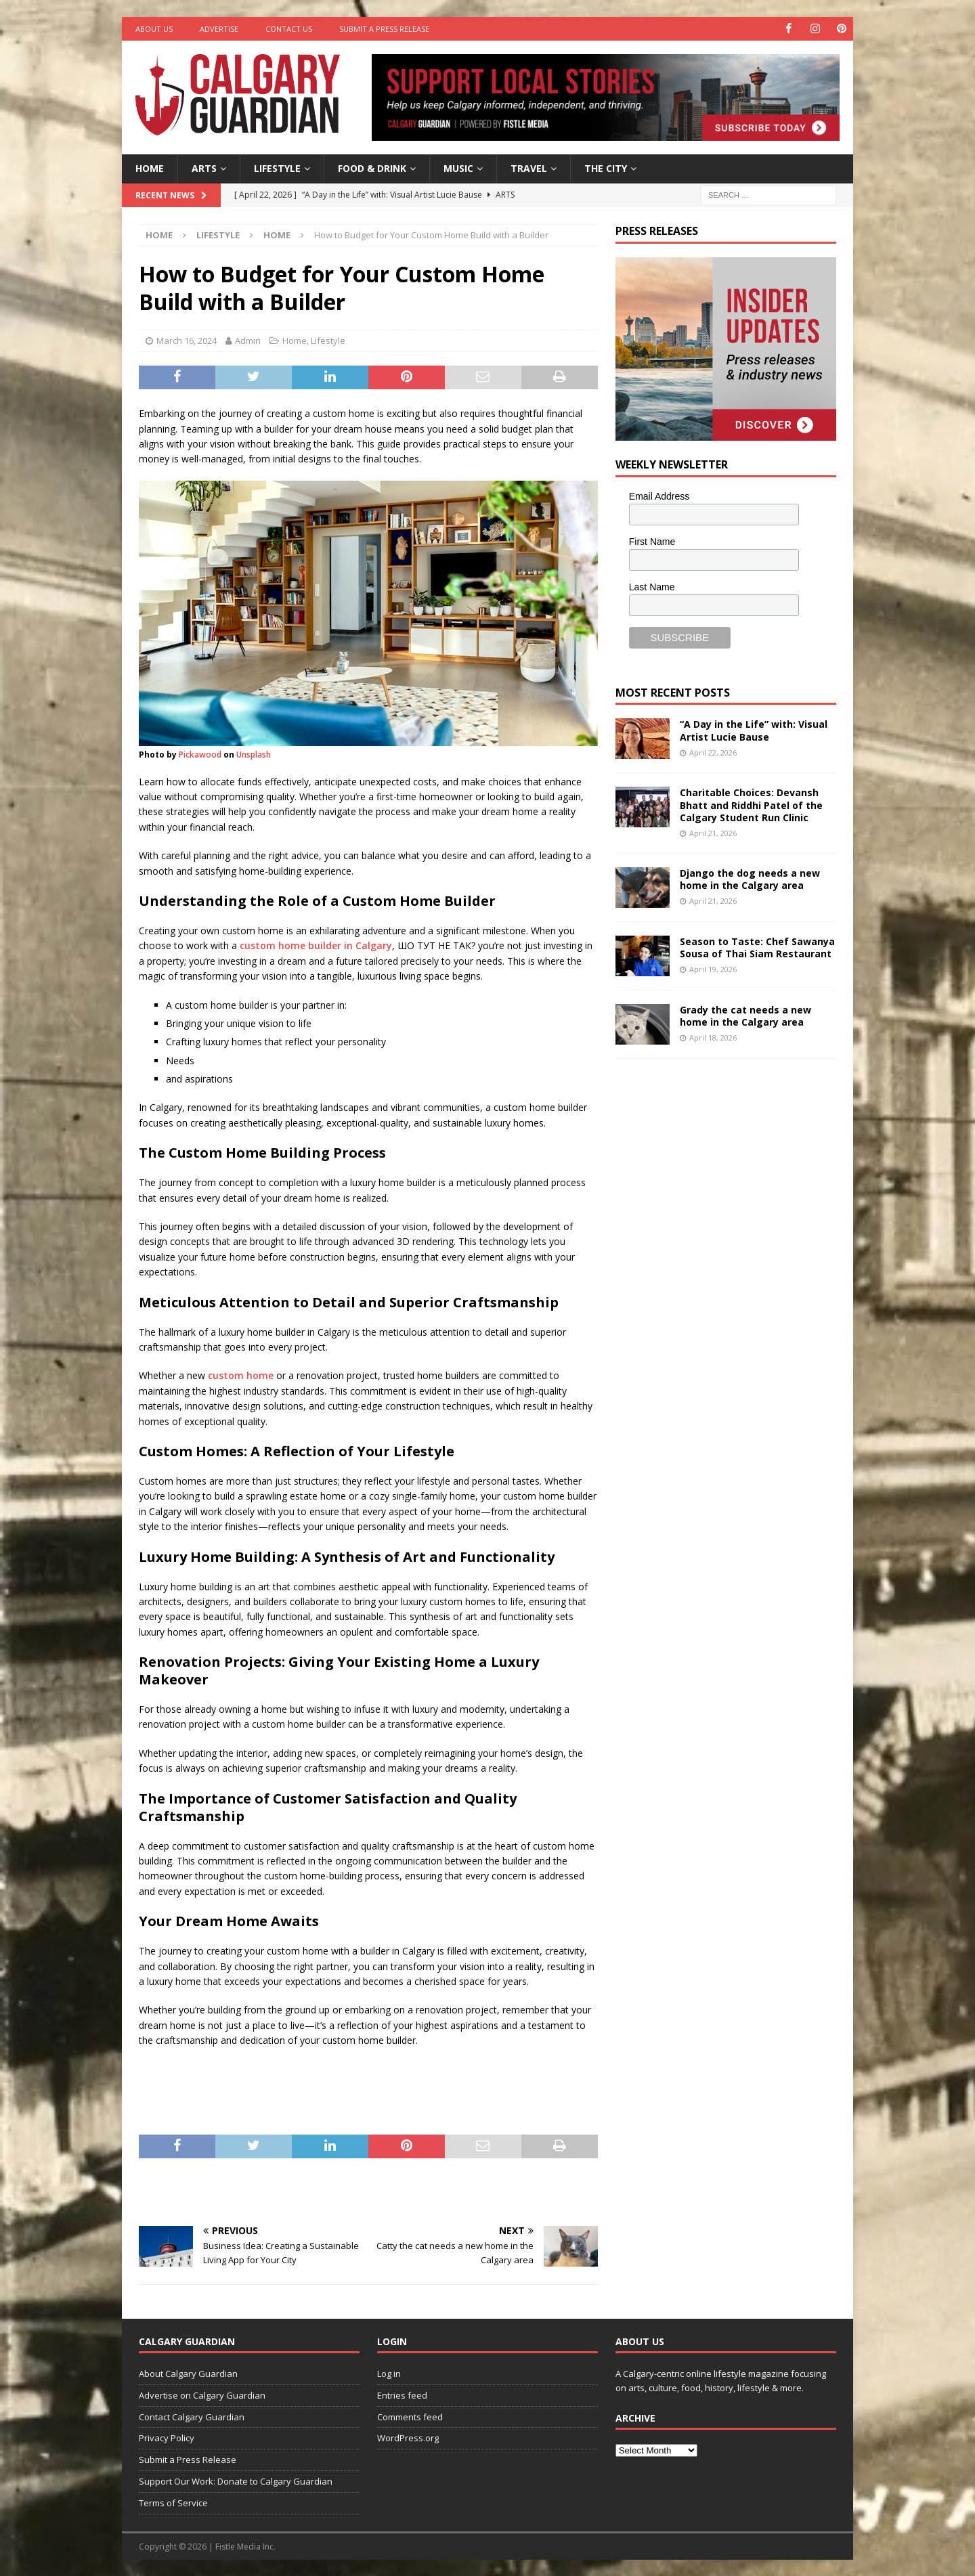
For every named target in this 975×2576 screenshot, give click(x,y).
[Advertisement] (717, 1278)
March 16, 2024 (186, 340)
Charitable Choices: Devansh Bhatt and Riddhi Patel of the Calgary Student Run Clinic (751, 804)
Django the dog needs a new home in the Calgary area (750, 878)
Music (458, 168)
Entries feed (402, 2395)
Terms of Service (173, 2503)
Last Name (652, 586)
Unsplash (253, 754)
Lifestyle (277, 168)
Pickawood (200, 754)
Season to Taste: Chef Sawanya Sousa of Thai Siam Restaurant (757, 946)
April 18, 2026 (713, 1037)
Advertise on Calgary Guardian (202, 2395)
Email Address (659, 496)
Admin (248, 340)
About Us (154, 29)
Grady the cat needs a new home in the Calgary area (745, 1015)
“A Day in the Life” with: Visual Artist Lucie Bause (753, 730)
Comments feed (410, 2416)
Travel (529, 168)
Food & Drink (372, 168)
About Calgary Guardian (188, 2373)
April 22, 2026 (713, 752)
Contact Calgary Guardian (191, 2416)
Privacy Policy (166, 2438)
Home (149, 168)
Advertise (219, 29)
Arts (204, 168)
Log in (389, 2373)
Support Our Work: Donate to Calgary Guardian (235, 2481)
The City (605, 168)
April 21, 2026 (713, 833)
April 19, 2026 (713, 969)
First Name (652, 541)
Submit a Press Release (384, 29)
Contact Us (288, 29)
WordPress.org (408, 2438)
